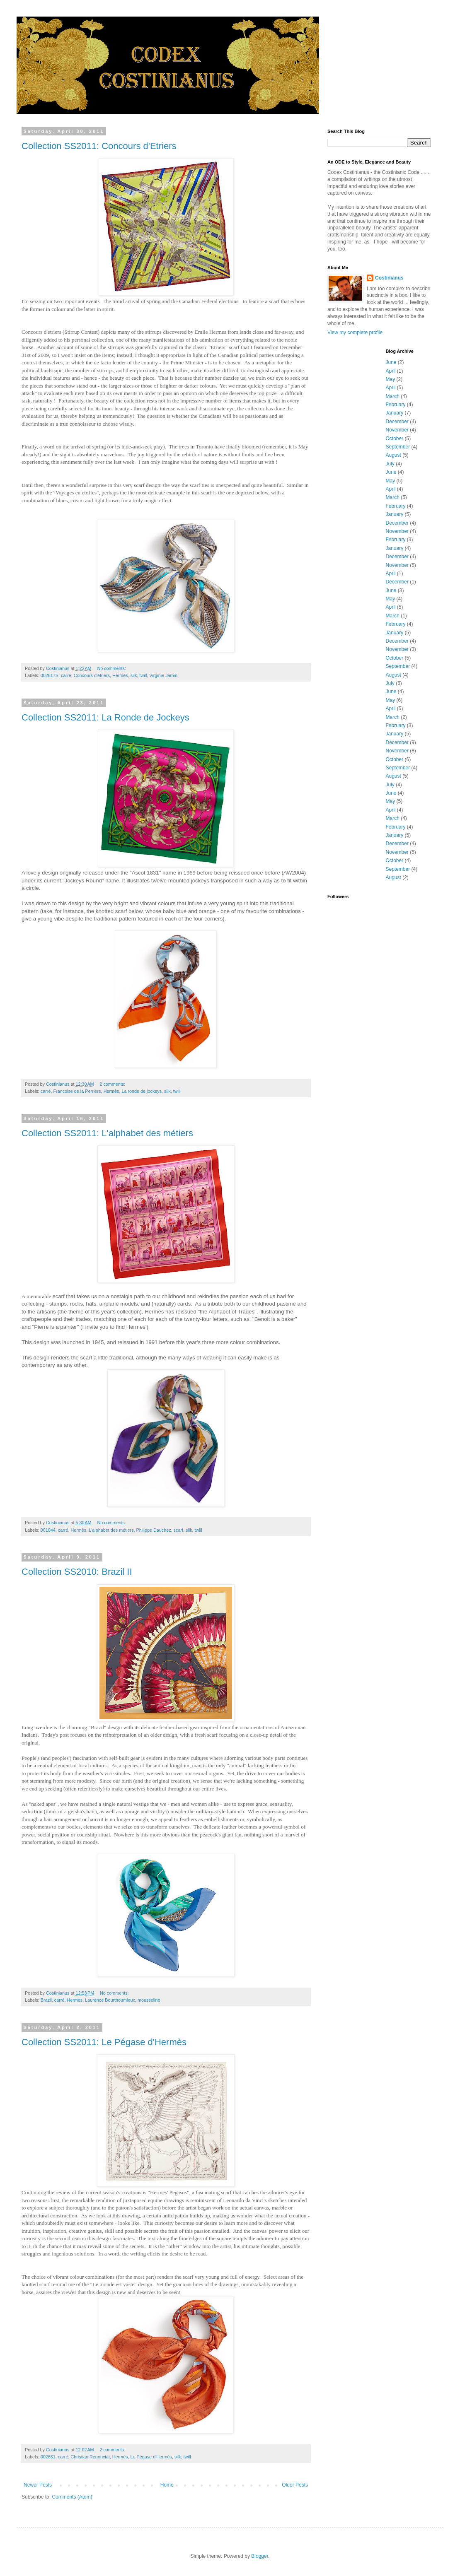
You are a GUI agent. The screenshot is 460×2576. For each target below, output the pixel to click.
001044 (48, 1530)
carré (66, 675)
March (392, 396)
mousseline (149, 2000)
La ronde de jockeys (141, 1091)
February (396, 404)
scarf (178, 1530)
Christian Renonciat (89, 2456)
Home (167, 2485)
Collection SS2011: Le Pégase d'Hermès (104, 2042)
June (391, 362)
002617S (49, 675)
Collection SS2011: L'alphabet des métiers (107, 1133)
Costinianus (389, 278)
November (397, 430)
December (397, 421)
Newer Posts (38, 2485)
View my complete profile (355, 332)
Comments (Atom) (72, 2497)
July (390, 464)
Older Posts (295, 2485)
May (390, 379)
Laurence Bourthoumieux (110, 2000)
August (393, 455)
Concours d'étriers (92, 675)
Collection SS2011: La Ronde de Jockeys (105, 717)
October (395, 438)
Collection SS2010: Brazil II (77, 1571)
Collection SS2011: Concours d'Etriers (99, 146)
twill (143, 675)
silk (134, 675)
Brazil (46, 2000)
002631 (48, 2456)
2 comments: (112, 1084)
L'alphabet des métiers (111, 1530)
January (395, 413)
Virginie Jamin (163, 675)
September (398, 447)
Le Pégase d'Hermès (151, 2456)
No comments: (112, 668)
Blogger (259, 2556)
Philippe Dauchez (153, 1530)
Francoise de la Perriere (77, 1091)
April (391, 371)
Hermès (120, 675)
